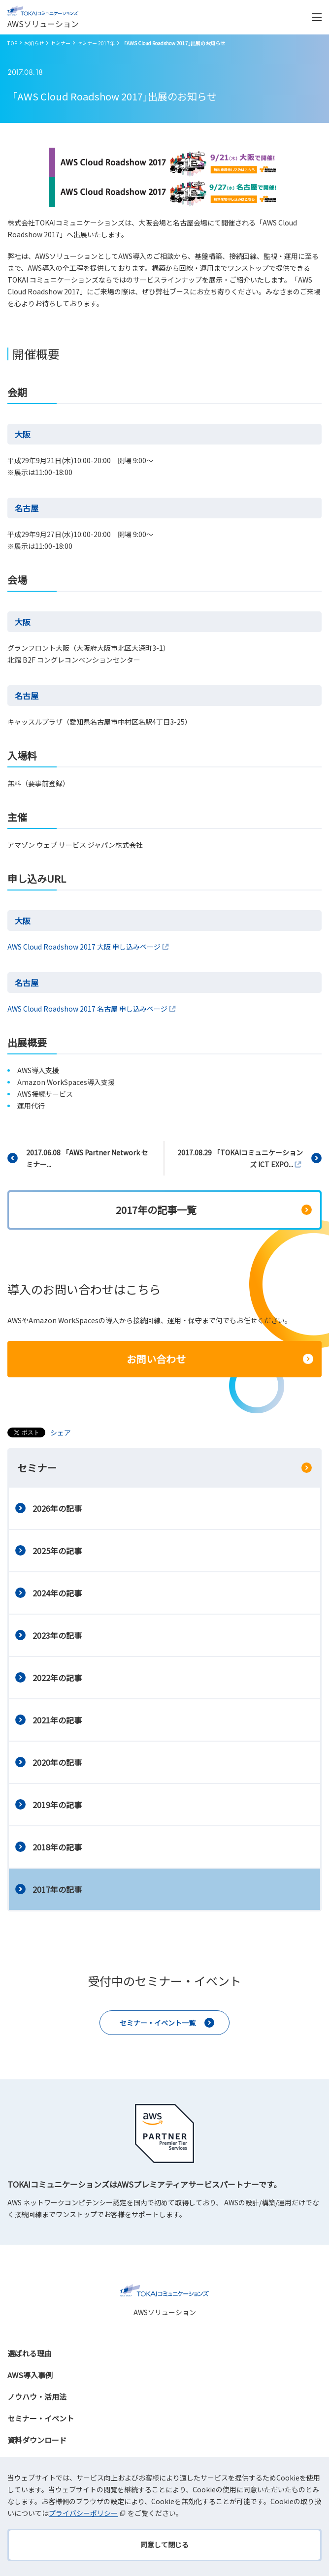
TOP (12, 43)
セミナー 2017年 (96, 43)
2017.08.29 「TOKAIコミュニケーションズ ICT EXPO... (240, 1158)
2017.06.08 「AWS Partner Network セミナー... (87, 1158)
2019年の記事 (57, 1805)
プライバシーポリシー (88, 2513)
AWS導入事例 (30, 2375)
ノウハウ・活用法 (36, 2396)
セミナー (60, 43)
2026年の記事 (57, 1508)
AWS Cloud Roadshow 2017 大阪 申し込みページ (88, 947)
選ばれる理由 (29, 2353)
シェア (60, 1432)
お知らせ (34, 43)
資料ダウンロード (36, 2440)
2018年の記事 (57, 1847)
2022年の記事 (57, 1678)
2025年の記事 (57, 1551)
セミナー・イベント (40, 2418)
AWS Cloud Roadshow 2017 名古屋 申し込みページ (92, 1009)
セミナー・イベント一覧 (158, 2023)
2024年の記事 (57, 1593)
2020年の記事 (57, 1762)
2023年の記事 (57, 1635)
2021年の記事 (57, 1720)
